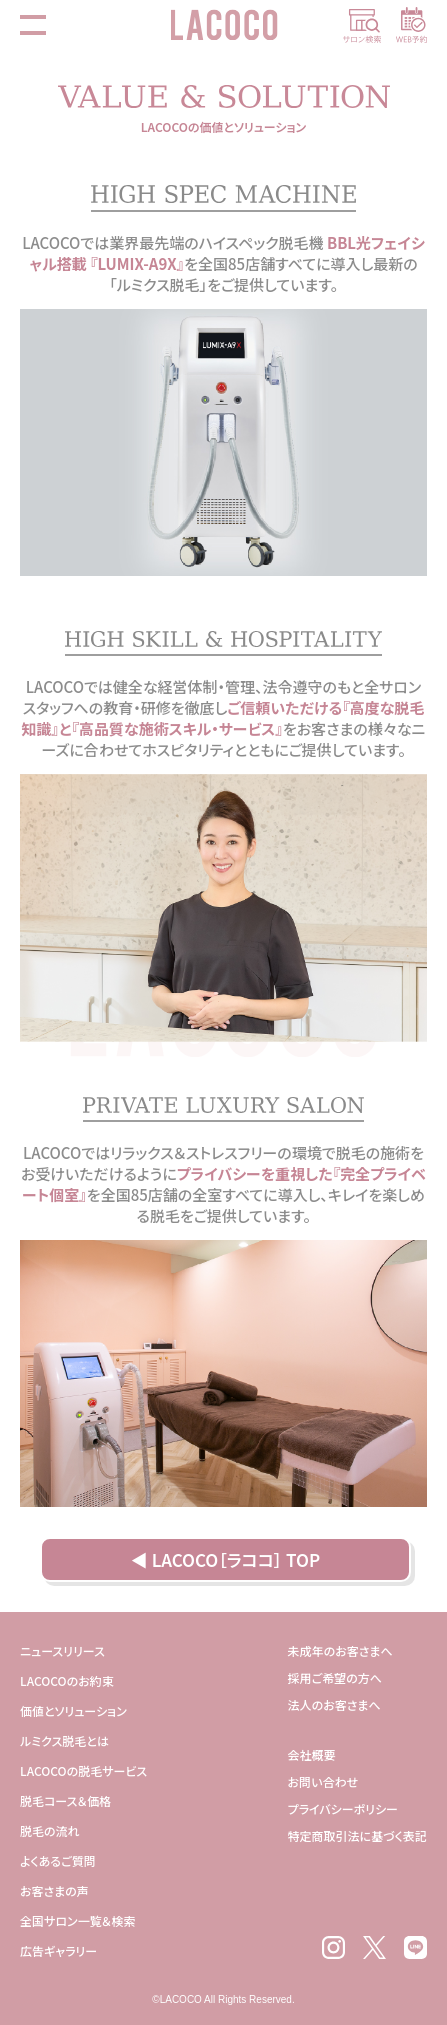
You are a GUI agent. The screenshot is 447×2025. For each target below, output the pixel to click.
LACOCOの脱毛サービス (83, 1770)
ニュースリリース (62, 1650)
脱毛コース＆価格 (65, 1800)
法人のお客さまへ (334, 1704)
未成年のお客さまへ (340, 1650)
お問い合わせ (323, 1781)
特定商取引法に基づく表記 (357, 1835)
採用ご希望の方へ (335, 1677)
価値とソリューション (73, 1710)
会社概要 (312, 1754)
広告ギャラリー (58, 1950)
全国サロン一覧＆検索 (78, 1920)
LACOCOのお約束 (67, 1680)
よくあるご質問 (58, 1860)
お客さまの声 (54, 1890)
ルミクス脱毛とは (64, 1740)
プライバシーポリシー (343, 1808)
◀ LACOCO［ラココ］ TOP (225, 1559)
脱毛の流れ (50, 1830)
